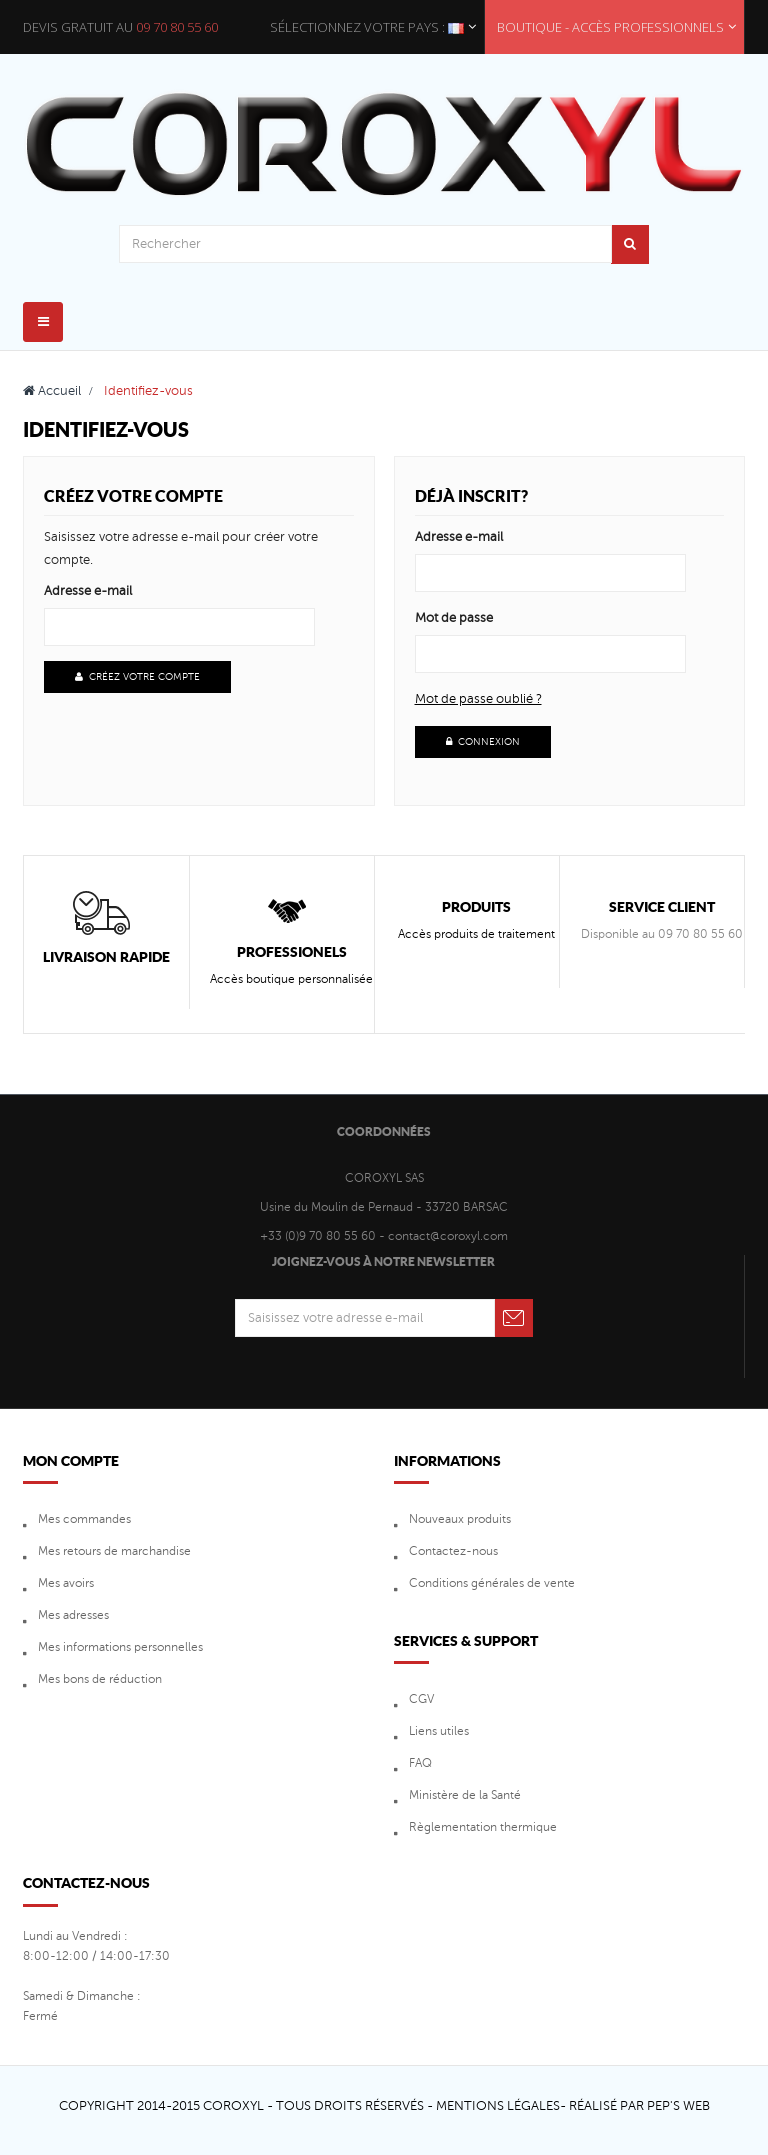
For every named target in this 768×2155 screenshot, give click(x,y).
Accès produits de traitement (476, 934)
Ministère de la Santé (465, 1795)
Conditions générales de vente (492, 1583)
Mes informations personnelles (120, 1647)
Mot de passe (454, 618)
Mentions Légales (498, 2106)
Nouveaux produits (460, 1519)
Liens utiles (439, 1731)
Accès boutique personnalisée (291, 979)
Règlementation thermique (483, 1827)
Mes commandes (84, 1519)
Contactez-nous (453, 1551)
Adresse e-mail (88, 591)
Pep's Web (678, 2106)
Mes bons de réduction (100, 1679)
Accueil (52, 391)
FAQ (420, 1763)
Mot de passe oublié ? (478, 699)
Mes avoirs (66, 1583)
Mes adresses (73, 1615)
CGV (421, 1699)
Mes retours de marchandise (114, 1551)
